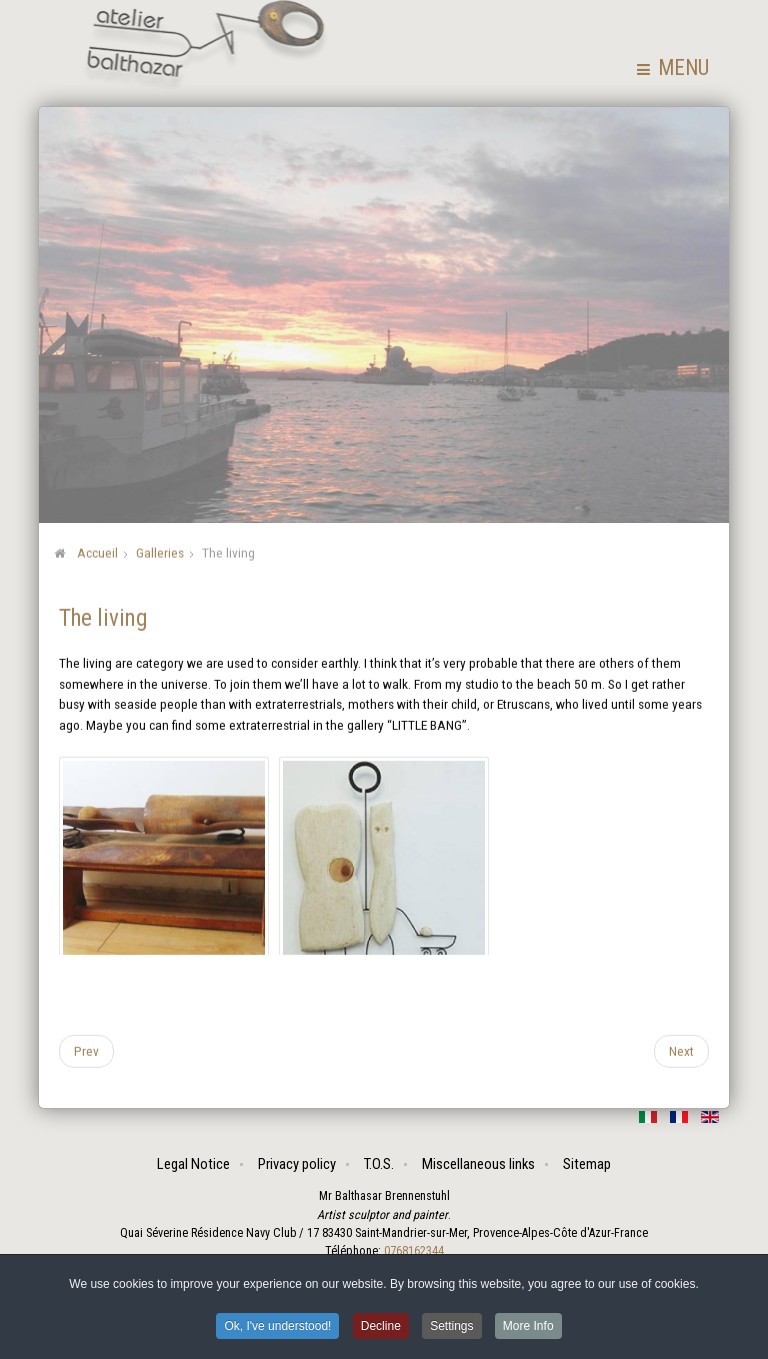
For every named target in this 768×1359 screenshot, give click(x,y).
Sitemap (587, 1164)
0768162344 (413, 1251)
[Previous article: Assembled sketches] (86, 1050)
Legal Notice (193, 1164)
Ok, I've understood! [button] (277, 1328)
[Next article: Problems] (681, 1050)
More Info (528, 1328)
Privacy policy (297, 1164)
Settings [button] (451, 1328)
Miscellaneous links (478, 1164)
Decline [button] (381, 1328)
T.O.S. (379, 1164)
